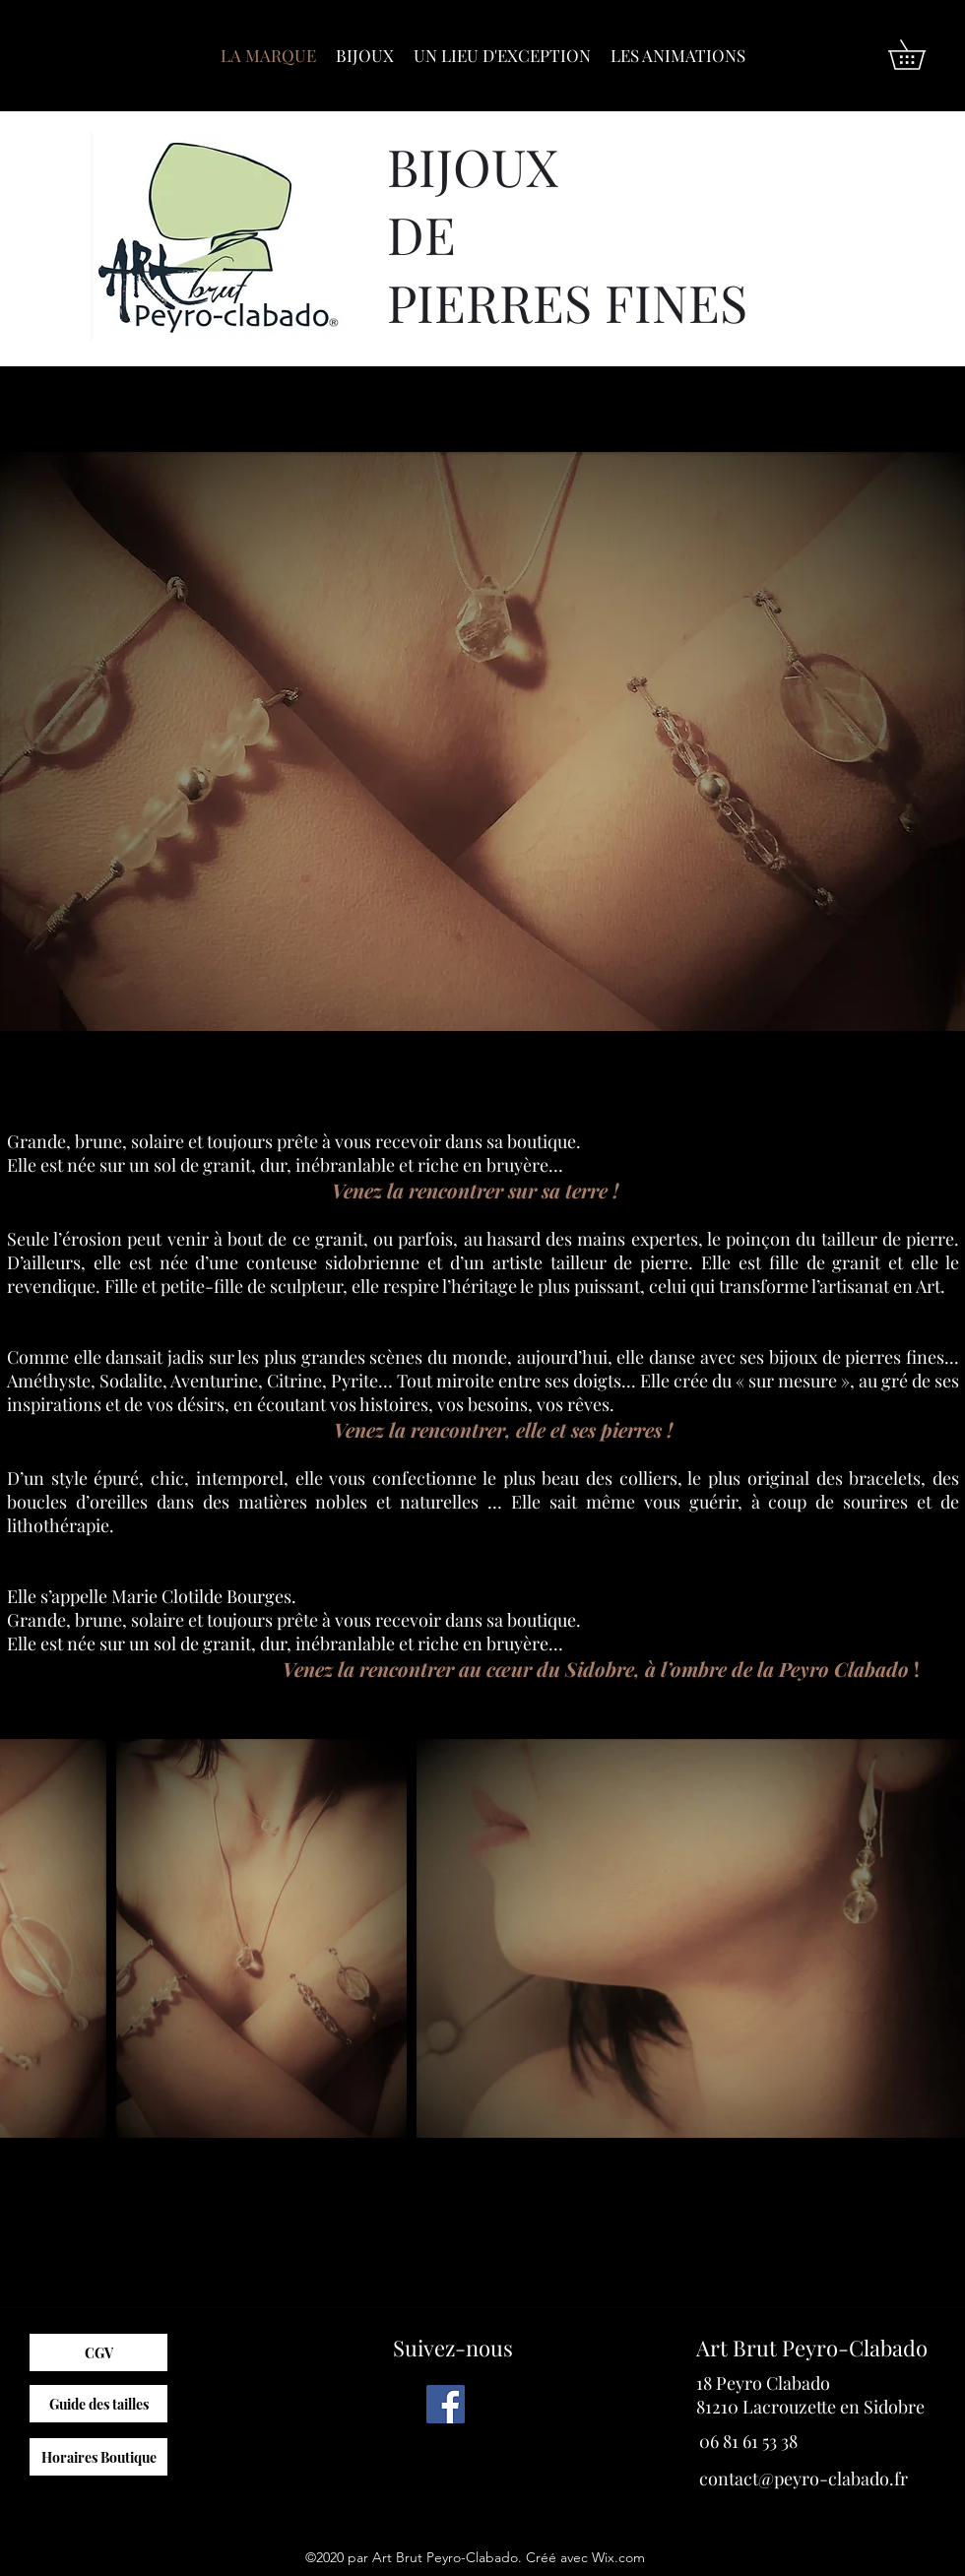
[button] (921, 54)
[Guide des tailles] (98, 2403)
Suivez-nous (453, 2347)
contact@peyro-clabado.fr (803, 2478)
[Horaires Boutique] (98, 2457)
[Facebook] (445, 2404)
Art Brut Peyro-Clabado (812, 2347)
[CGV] (98, 2352)
